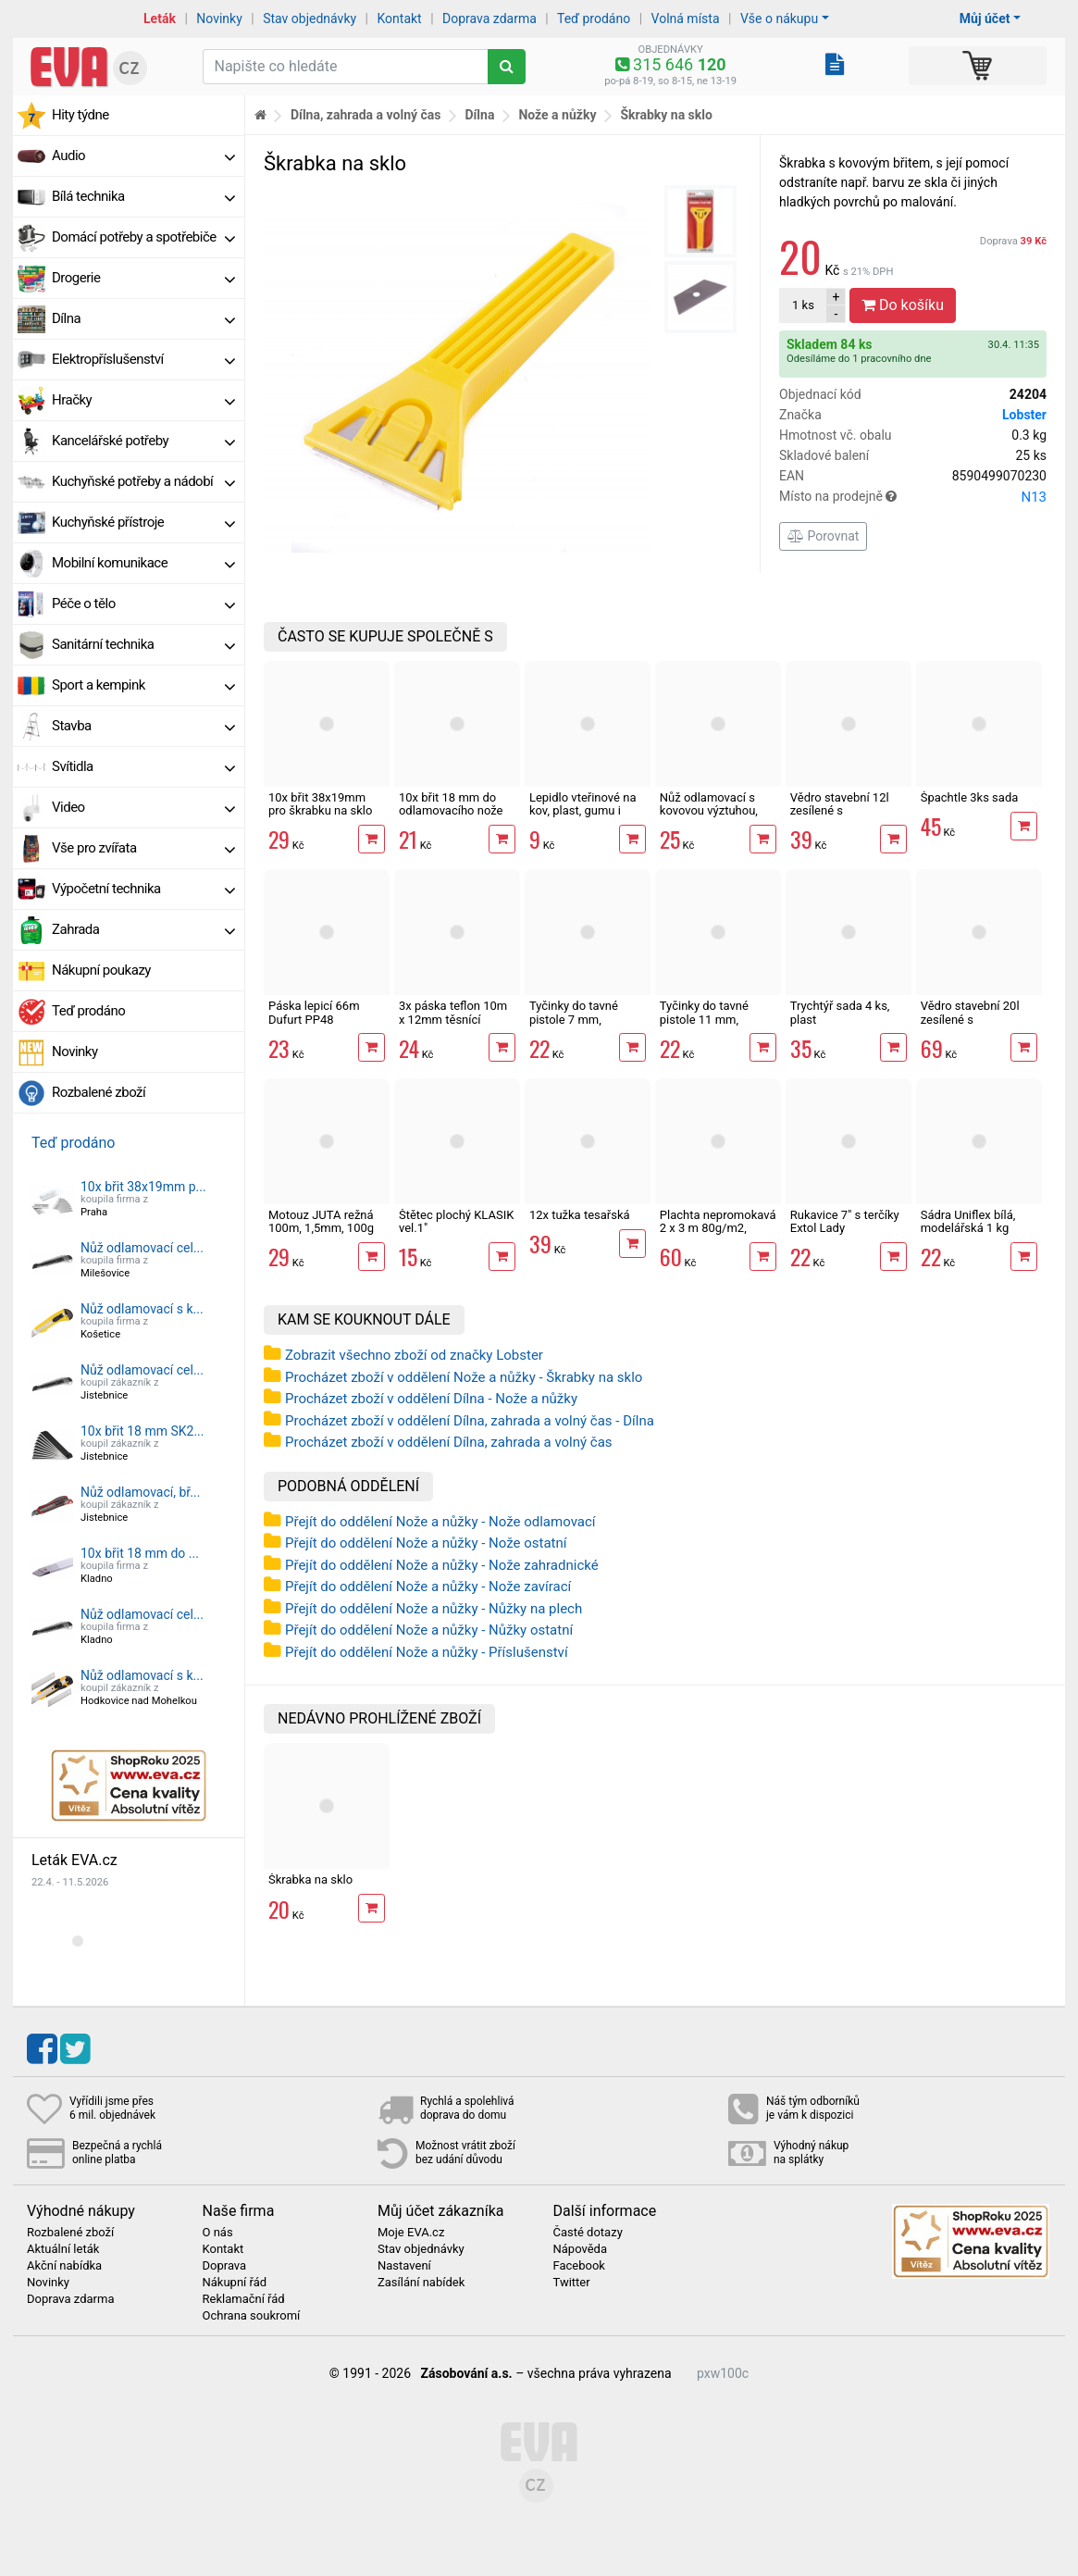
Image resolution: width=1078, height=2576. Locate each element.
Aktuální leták (63, 2249)
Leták (159, 18)
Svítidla (143, 766)
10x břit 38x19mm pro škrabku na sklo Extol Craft (320, 810)
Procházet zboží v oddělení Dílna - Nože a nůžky (431, 1398)
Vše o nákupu (779, 18)
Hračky (143, 400)
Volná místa (685, 18)
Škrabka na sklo (310, 1879)
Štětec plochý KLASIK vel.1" (456, 1221)
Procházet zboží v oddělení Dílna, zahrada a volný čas (449, 1442)
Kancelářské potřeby (143, 440)
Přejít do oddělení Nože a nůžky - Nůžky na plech (433, 1608)
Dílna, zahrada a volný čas (366, 114)
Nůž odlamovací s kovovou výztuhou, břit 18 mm (709, 810)
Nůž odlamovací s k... (142, 1308)
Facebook (579, 2265)
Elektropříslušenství (143, 359)
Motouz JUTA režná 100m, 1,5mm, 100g (321, 1221)
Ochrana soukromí (252, 2315)
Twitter (571, 2282)
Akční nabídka (64, 2265)
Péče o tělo (143, 603)
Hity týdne (80, 114)
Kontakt (400, 18)
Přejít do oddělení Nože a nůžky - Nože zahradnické (442, 1565)
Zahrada (143, 929)
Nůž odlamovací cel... (142, 1247)
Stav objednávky (309, 18)
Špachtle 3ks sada (970, 797)
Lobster (1024, 414)
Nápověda (580, 2249)
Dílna (143, 318)
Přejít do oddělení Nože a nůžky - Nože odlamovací (440, 1521)
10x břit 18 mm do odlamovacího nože (451, 803)
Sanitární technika (143, 644)
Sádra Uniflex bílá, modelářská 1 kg (968, 1221)
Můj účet (985, 18)
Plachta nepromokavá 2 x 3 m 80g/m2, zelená (718, 1228)
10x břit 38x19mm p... (143, 1186)
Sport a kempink (143, 685)
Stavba (143, 726)
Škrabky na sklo (666, 114)
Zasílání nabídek (421, 2282)
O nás (218, 2232)
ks (803, 305)
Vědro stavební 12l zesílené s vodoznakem (839, 810)
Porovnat (823, 536)
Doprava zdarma (489, 18)
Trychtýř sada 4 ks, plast (840, 1012)
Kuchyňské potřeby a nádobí (143, 481)
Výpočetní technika (143, 888)
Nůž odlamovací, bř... (140, 1492)
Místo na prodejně (913, 497)
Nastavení (404, 2265)
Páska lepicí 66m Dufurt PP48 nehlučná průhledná (321, 1019)
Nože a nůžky (557, 114)
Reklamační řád (244, 2299)
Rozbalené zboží (98, 1092)
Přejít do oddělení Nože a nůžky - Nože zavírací (428, 1586)
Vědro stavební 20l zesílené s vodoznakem (970, 1019)
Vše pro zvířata (143, 848)
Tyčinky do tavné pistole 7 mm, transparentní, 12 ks (582, 1019)
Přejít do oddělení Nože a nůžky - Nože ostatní (425, 1543)
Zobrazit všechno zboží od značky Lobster (414, 1355)
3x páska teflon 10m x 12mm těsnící (453, 1012)
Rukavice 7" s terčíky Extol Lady (844, 1221)
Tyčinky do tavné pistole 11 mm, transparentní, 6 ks (709, 1019)
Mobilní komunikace (143, 563)
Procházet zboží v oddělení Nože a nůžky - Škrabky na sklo (463, 1377)
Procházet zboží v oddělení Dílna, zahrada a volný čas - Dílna (469, 1420)
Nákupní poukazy (101, 970)
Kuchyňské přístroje (143, 522)
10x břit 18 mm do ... (140, 1553)
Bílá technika (143, 196)
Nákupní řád (235, 2282)
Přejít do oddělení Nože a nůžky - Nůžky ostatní (429, 1630)
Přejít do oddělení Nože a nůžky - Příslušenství (426, 1652)
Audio (143, 155)
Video (143, 807)
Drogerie (143, 278)
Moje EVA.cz (411, 2232)
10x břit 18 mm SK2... (142, 1431)
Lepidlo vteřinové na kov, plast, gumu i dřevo (583, 810)
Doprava (1013, 241)
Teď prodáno (593, 18)
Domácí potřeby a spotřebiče (143, 237)
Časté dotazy (588, 2232)
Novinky (219, 18)
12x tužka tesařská (579, 1215)
